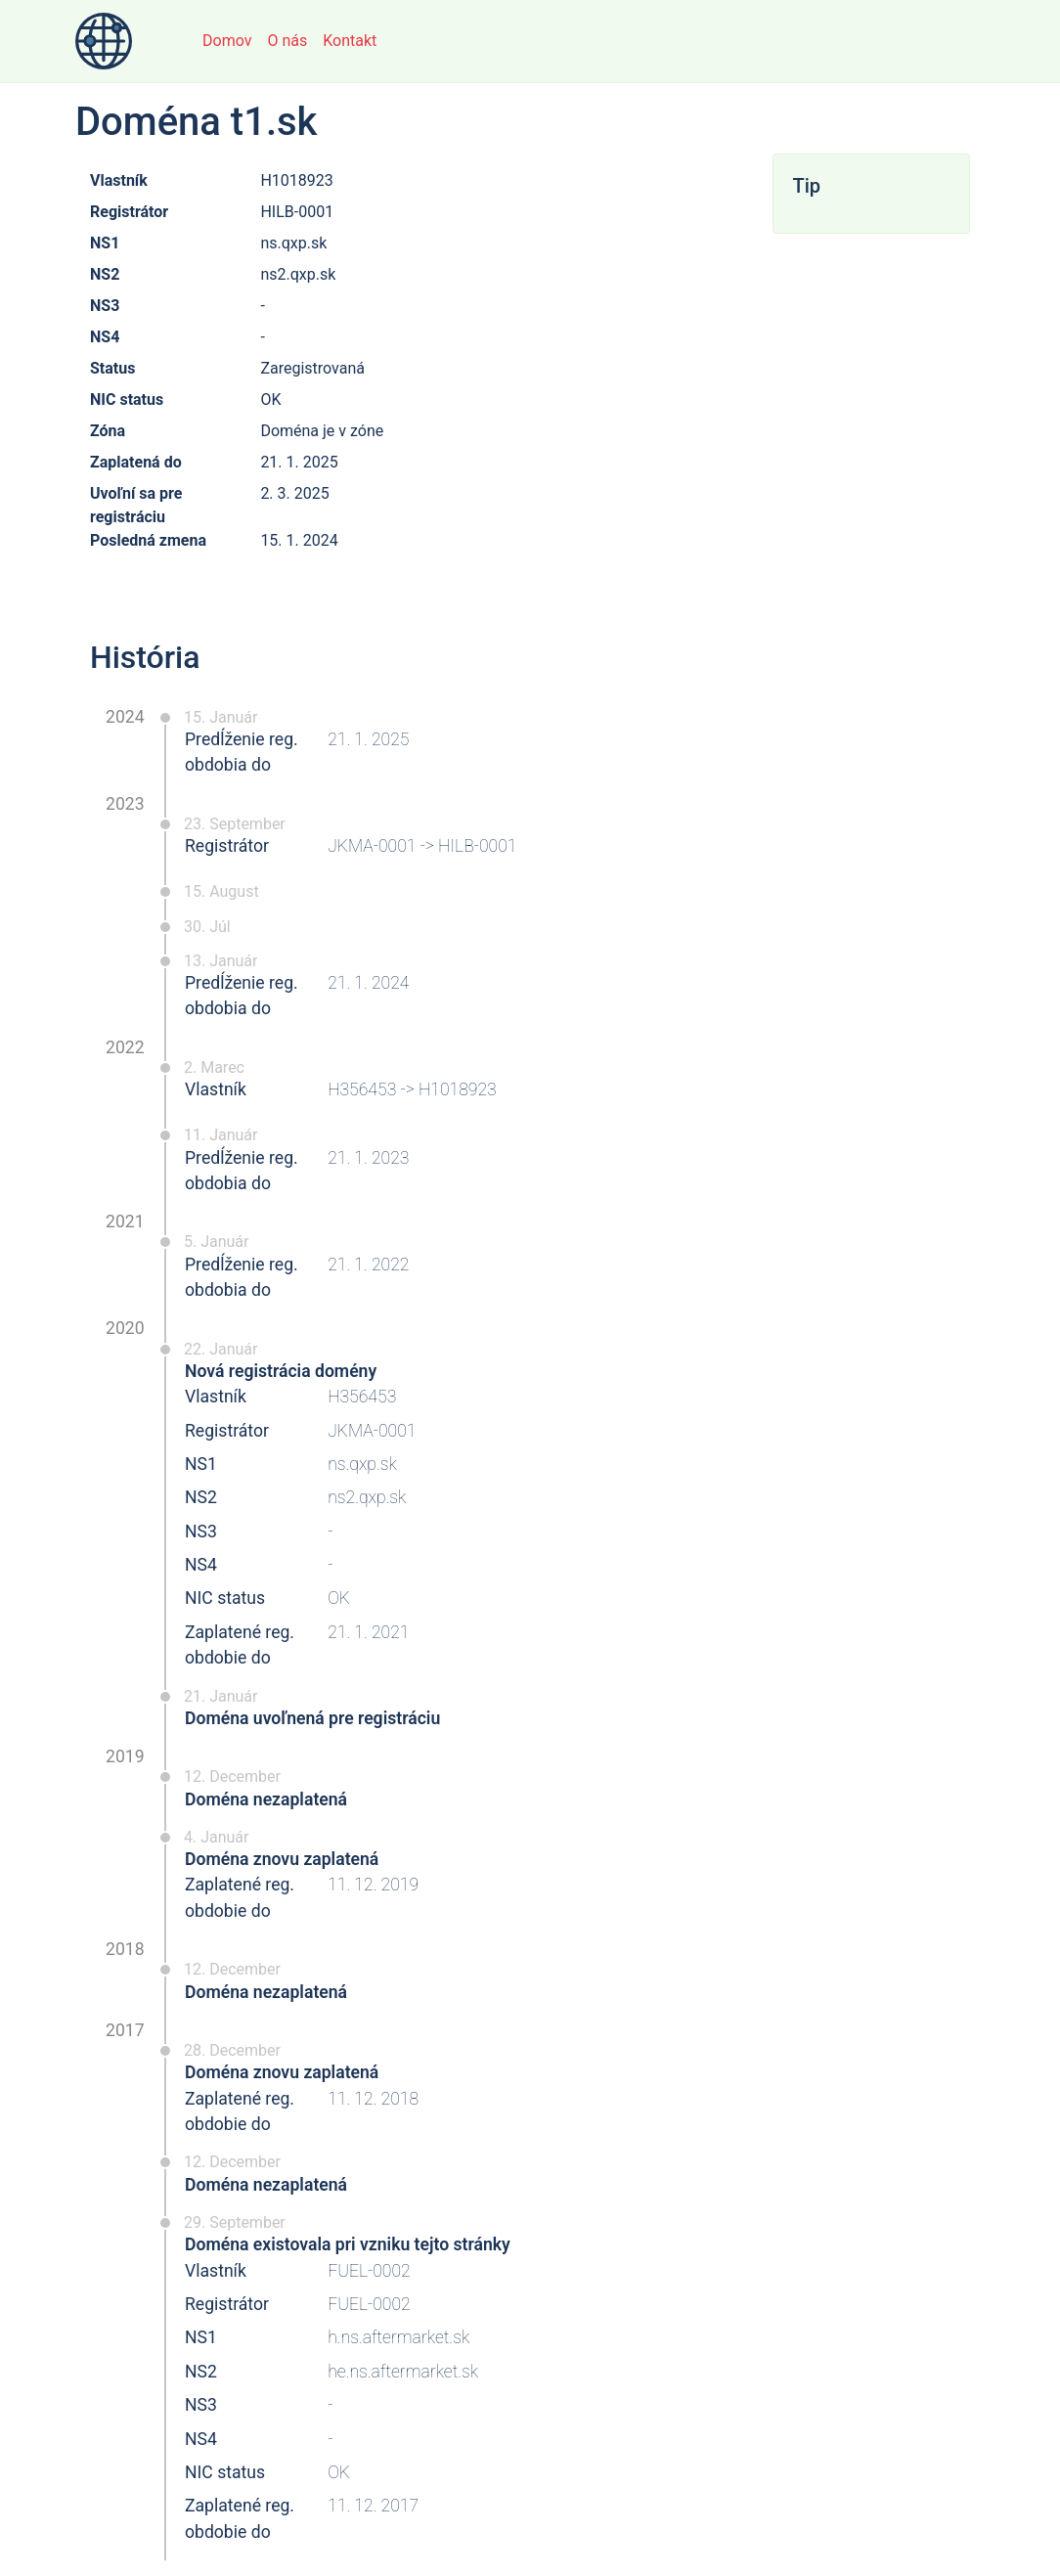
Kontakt (349, 40)
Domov (226, 40)
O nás (287, 40)
